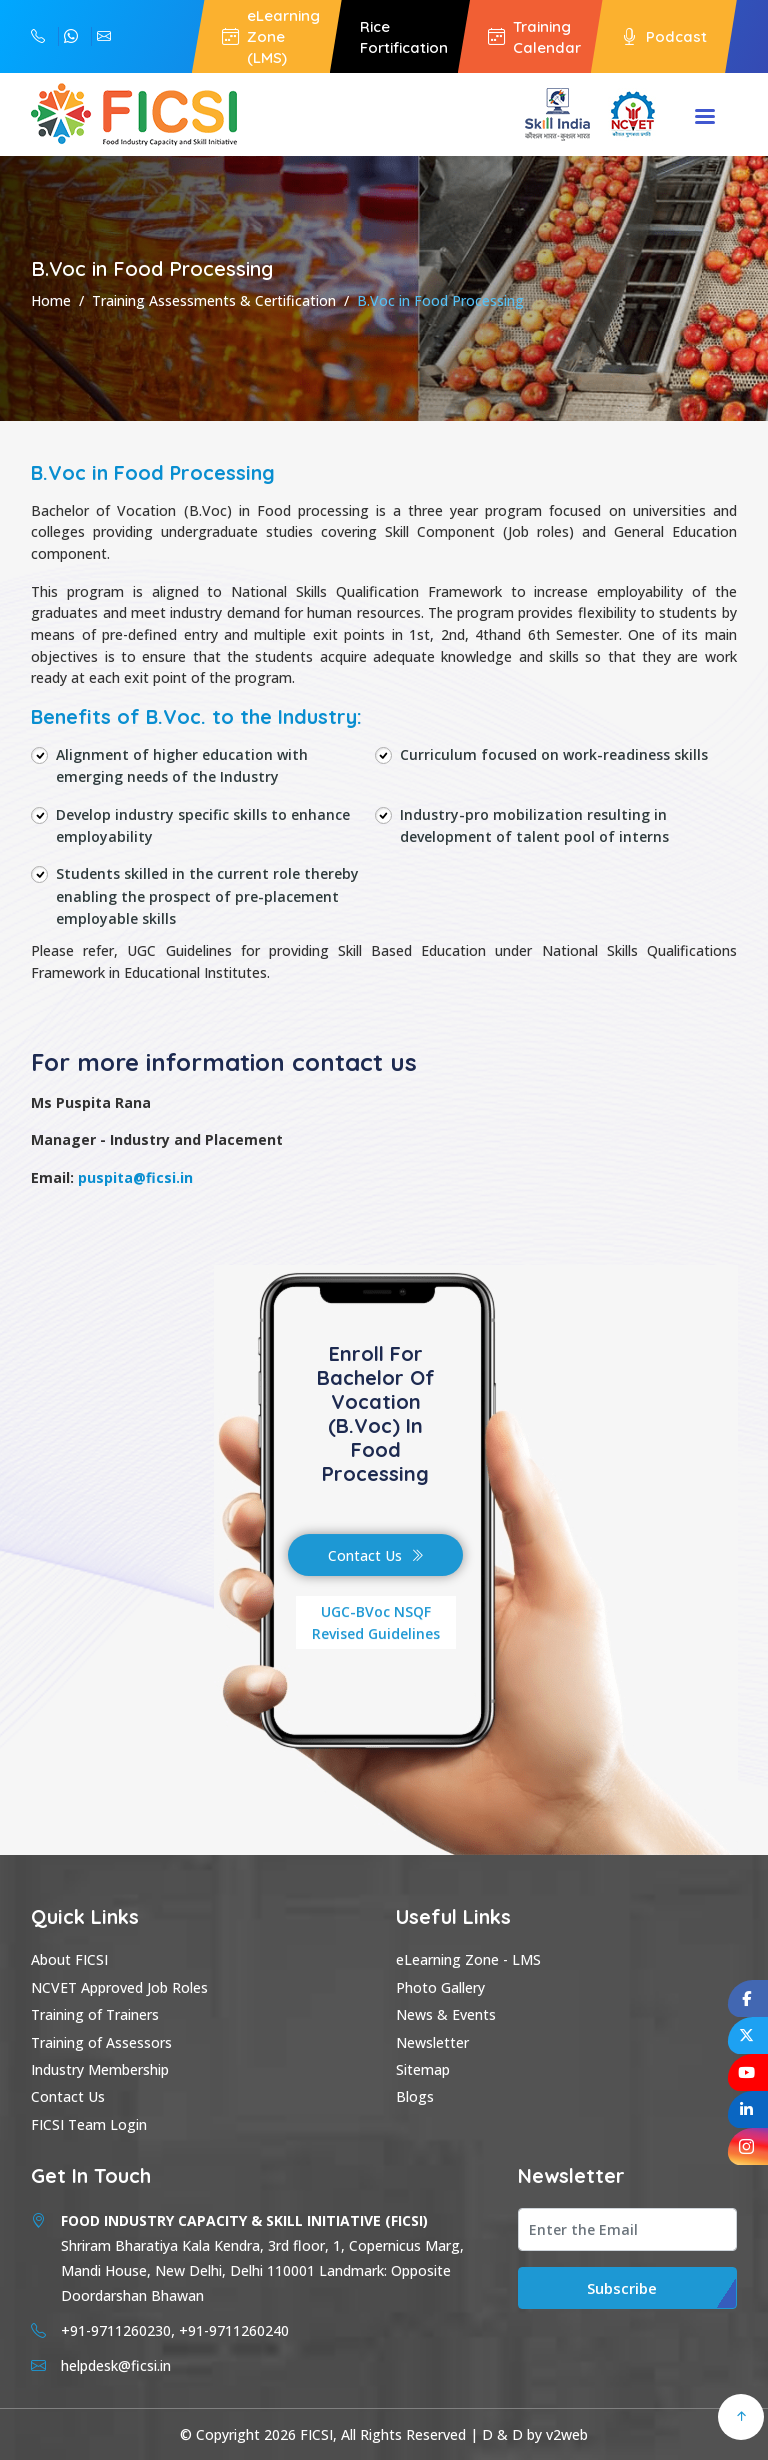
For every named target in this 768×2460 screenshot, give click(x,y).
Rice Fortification (404, 37)
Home (51, 300)
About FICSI (69, 1959)
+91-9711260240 (38, 36)
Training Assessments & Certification (214, 300)
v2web (567, 2434)
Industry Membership (100, 2069)
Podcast (664, 37)
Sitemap (423, 2069)
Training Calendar (534, 37)
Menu (705, 118)
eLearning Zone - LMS (468, 1959)
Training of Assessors (101, 2042)
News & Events (446, 2014)
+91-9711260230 (71, 36)
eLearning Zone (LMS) (271, 36)
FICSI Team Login (89, 2124)
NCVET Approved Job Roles (119, 1987)
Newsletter (432, 2042)
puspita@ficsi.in (135, 1177)
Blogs (415, 2096)
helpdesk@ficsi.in (104, 36)
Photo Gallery (440, 1987)
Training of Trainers (95, 2014)
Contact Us (376, 1555)
